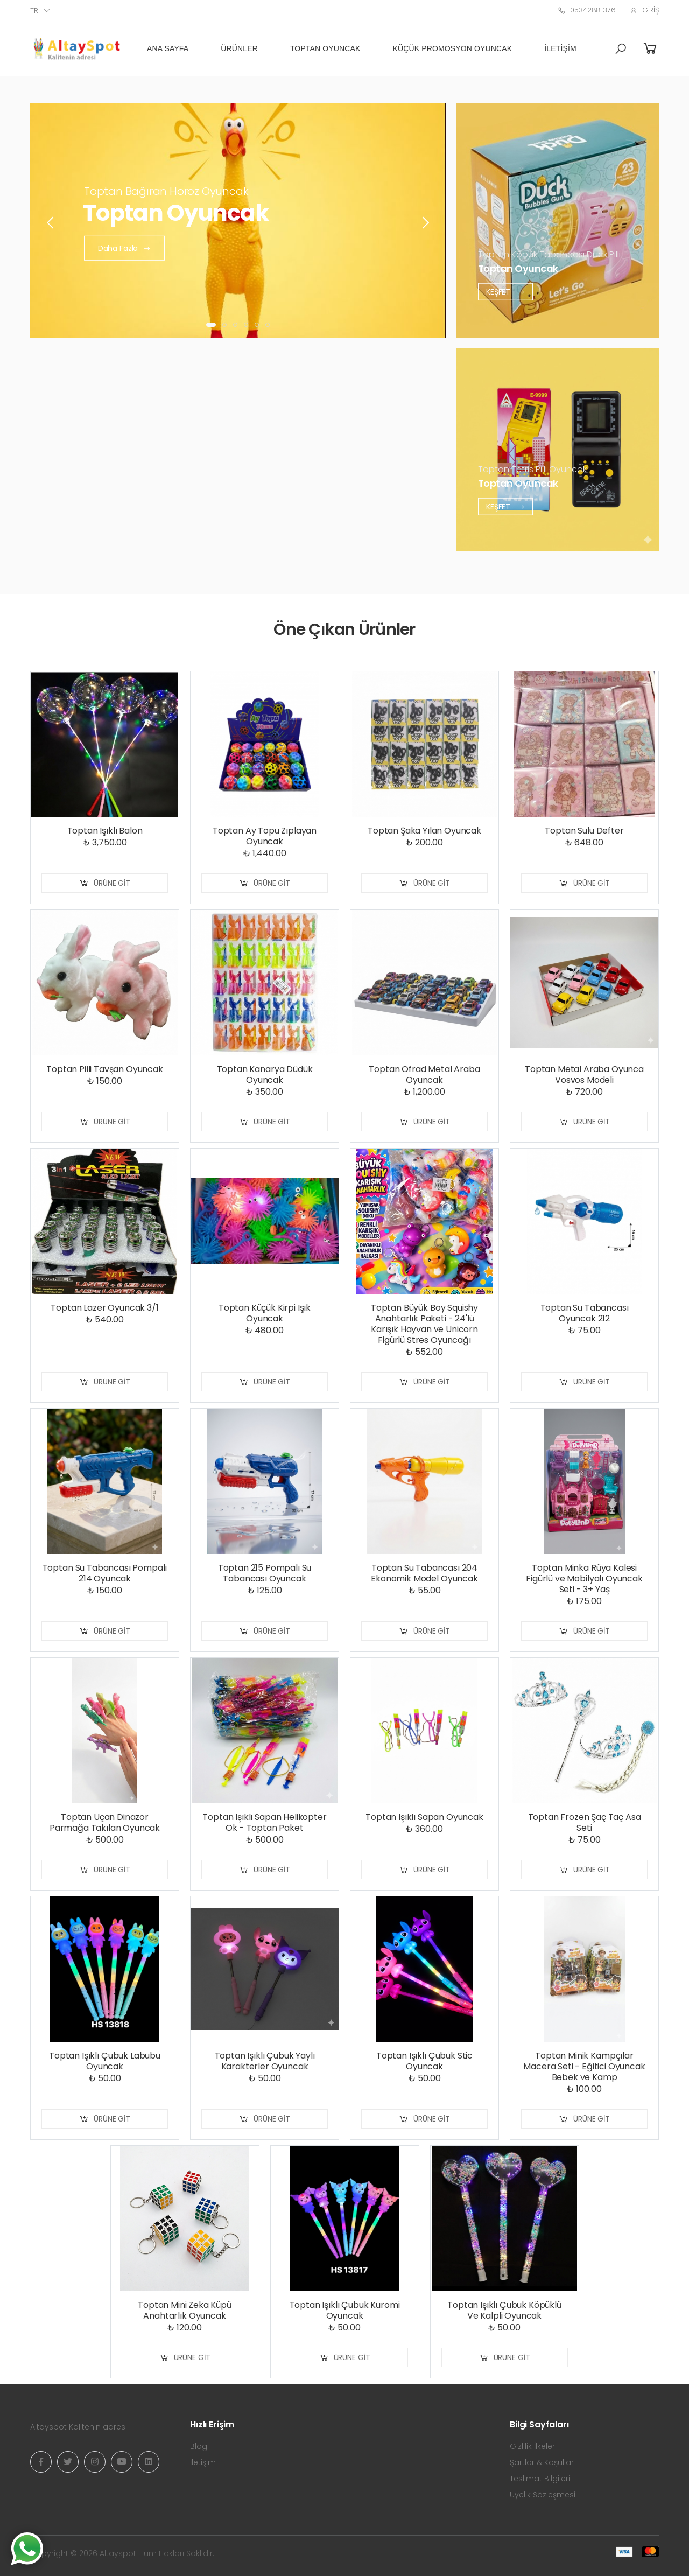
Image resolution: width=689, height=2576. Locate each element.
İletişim (560, 48)
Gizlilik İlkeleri (533, 2446)
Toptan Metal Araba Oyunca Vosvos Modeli (584, 1074)
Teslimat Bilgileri (540, 2478)
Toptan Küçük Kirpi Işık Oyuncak (265, 1313)
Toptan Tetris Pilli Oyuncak (532, 469)
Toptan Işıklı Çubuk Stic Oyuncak (424, 2061)
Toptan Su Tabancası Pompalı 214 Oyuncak (105, 1573)
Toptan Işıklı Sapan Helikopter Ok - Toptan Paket (264, 1822)
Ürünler (239, 48)
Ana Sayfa (167, 48)
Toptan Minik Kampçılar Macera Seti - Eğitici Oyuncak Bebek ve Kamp (584, 2066)
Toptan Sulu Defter (584, 830)
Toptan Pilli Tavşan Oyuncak (104, 1069)
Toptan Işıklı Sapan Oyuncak (424, 1817)
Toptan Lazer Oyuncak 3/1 (104, 1307)
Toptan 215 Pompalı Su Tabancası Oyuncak (265, 1573)
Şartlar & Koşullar (542, 2462)
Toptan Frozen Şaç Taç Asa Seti (584, 1822)
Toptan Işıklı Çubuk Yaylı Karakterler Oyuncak (265, 2061)
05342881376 (586, 10)
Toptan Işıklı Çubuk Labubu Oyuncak (104, 2061)
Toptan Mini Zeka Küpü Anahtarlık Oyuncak (184, 2310)
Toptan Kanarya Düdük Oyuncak (265, 1074)
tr (34, 10)
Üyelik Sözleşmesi (542, 2494)
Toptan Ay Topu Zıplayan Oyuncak (265, 836)
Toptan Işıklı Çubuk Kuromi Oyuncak (345, 2310)
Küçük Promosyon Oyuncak (452, 48)
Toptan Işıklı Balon (105, 830)
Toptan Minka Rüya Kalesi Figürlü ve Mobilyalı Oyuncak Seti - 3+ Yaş (584, 1578)
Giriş (644, 10)
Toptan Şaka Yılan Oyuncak (424, 830)
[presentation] (51, 223)
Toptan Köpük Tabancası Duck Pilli (549, 254)
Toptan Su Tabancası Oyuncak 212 (584, 1313)
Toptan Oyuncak (325, 48)
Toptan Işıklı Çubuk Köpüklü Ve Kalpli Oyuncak (504, 2310)
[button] (620, 49)
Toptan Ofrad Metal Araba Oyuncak (424, 1074)
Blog (198, 2446)
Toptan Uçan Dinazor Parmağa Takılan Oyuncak (105, 1822)
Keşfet (505, 291)
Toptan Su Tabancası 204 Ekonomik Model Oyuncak (424, 1573)
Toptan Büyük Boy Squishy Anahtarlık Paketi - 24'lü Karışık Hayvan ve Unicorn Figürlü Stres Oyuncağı (424, 1323)
